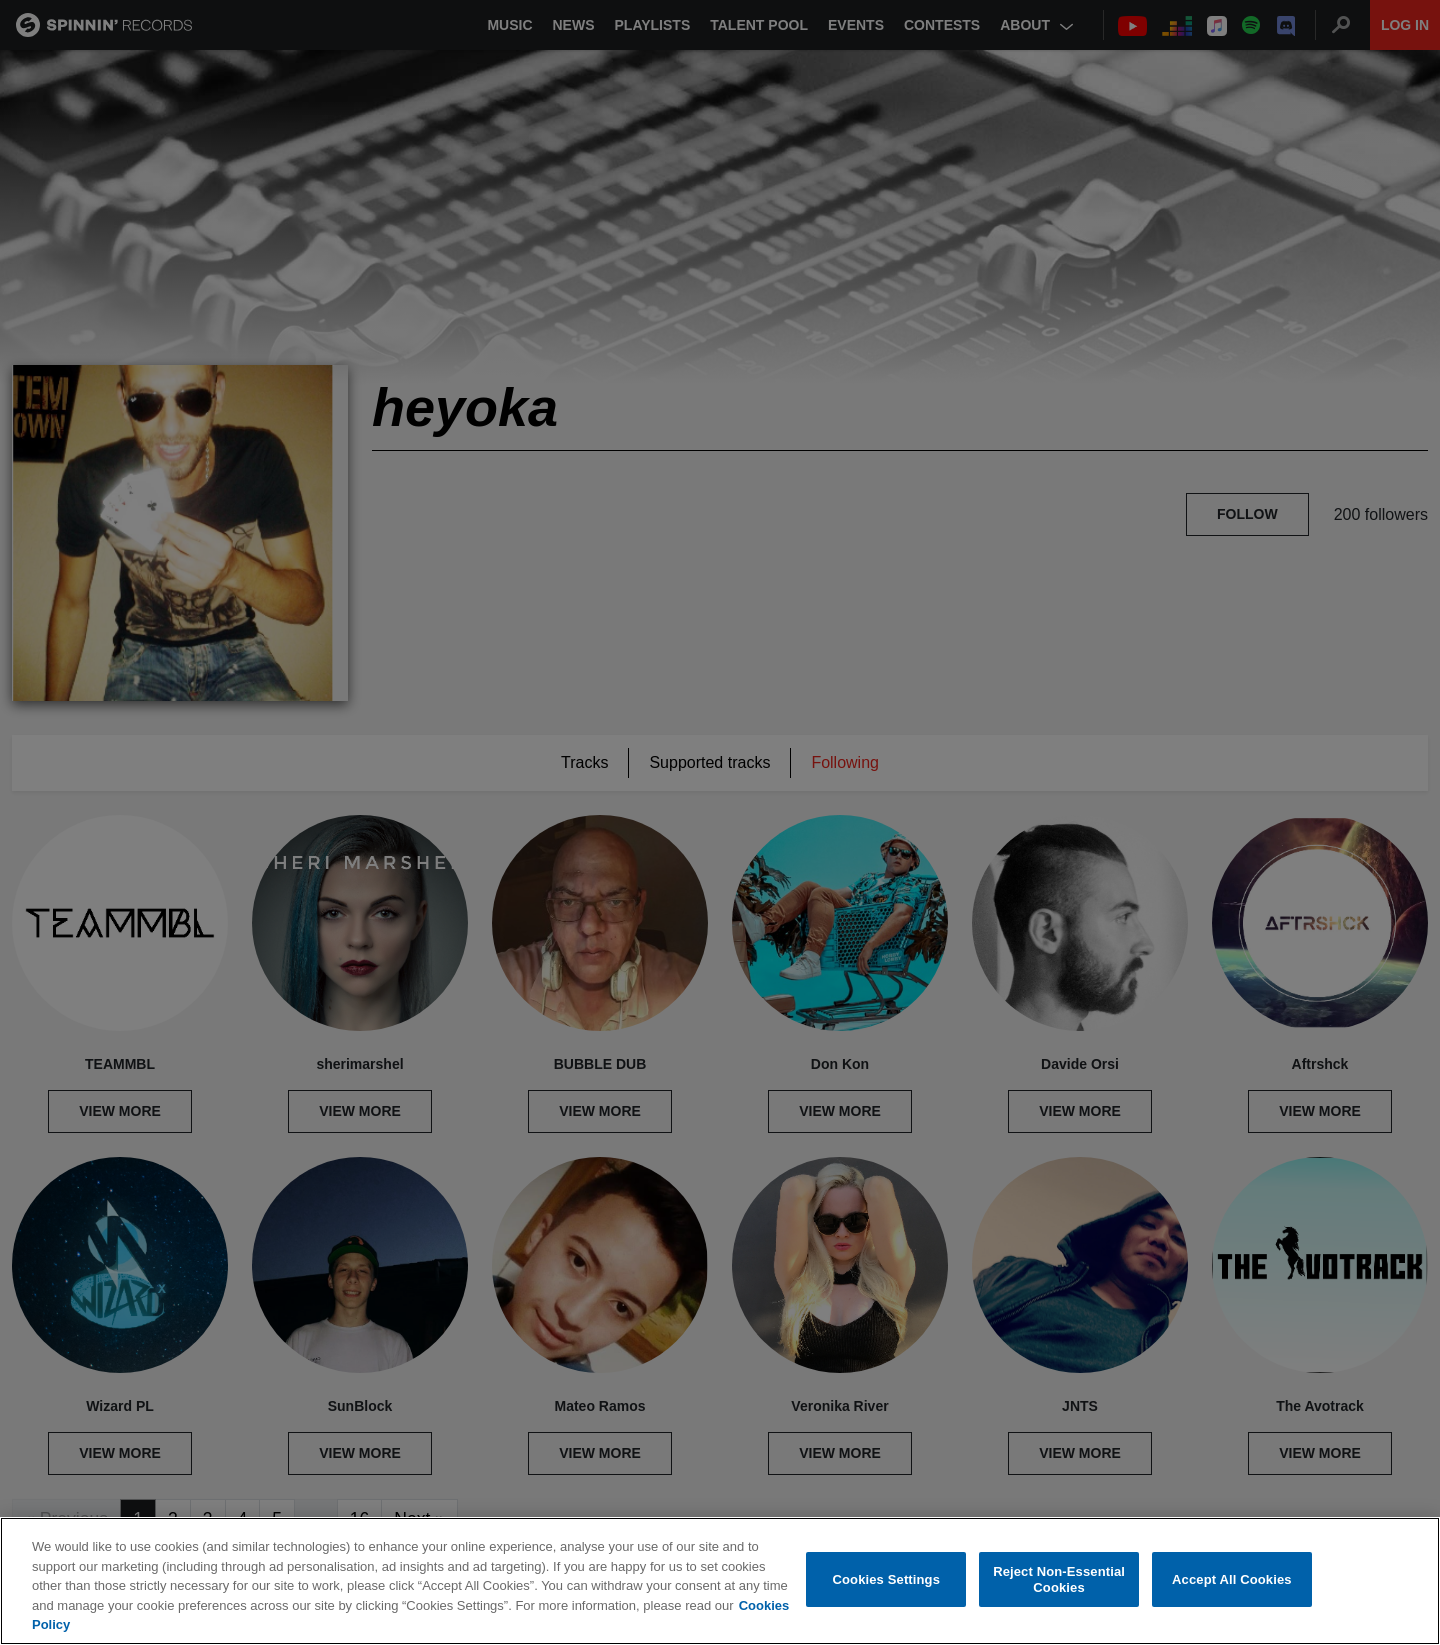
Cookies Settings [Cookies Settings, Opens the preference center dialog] (887, 1579)
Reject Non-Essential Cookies (1059, 1579)
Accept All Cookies (1232, 1579)
